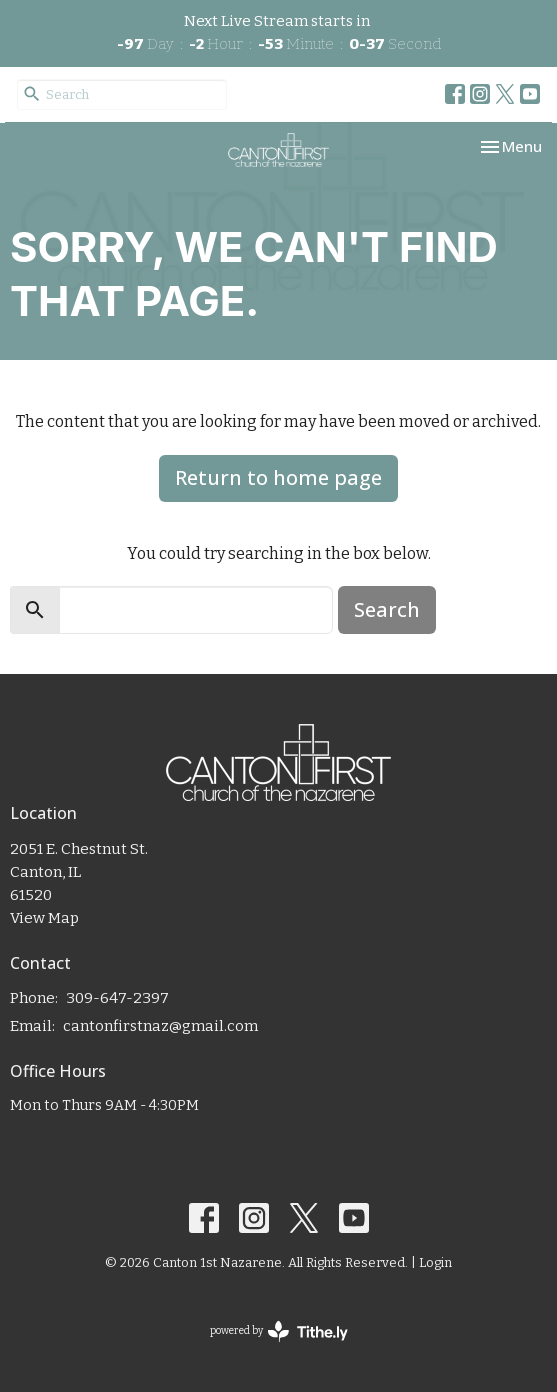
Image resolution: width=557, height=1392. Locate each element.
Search (387, 609)
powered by (279, 1331)
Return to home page (278, 477)
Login (435, 1262)
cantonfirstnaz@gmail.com (160, 1026)
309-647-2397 (117, 998)
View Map (44, 918)
